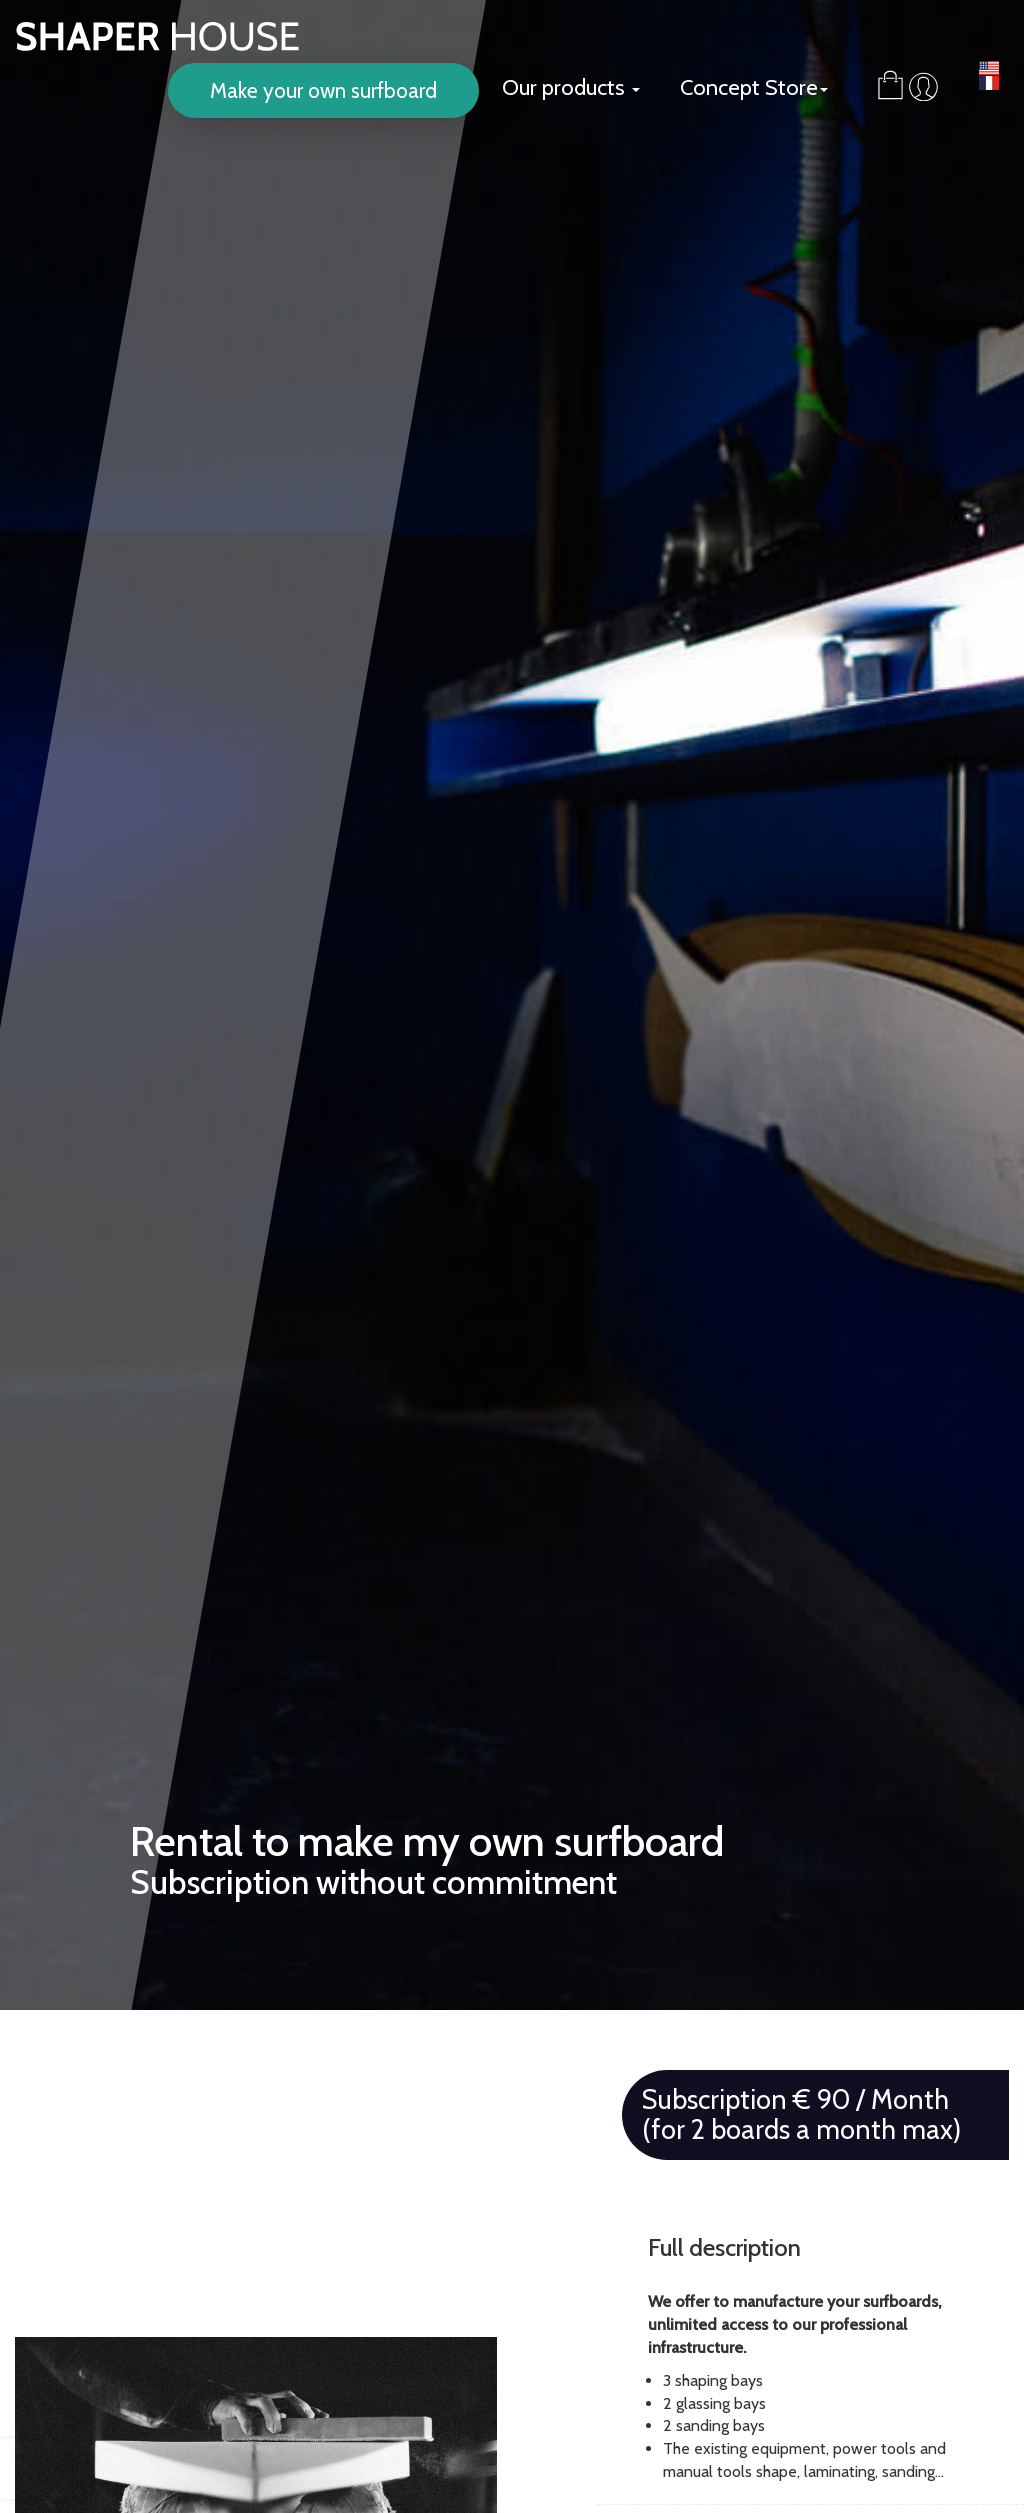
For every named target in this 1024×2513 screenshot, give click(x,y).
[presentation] (35, 2469)
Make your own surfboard (323, 90)
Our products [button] (571, 87)
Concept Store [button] (754, 87)
